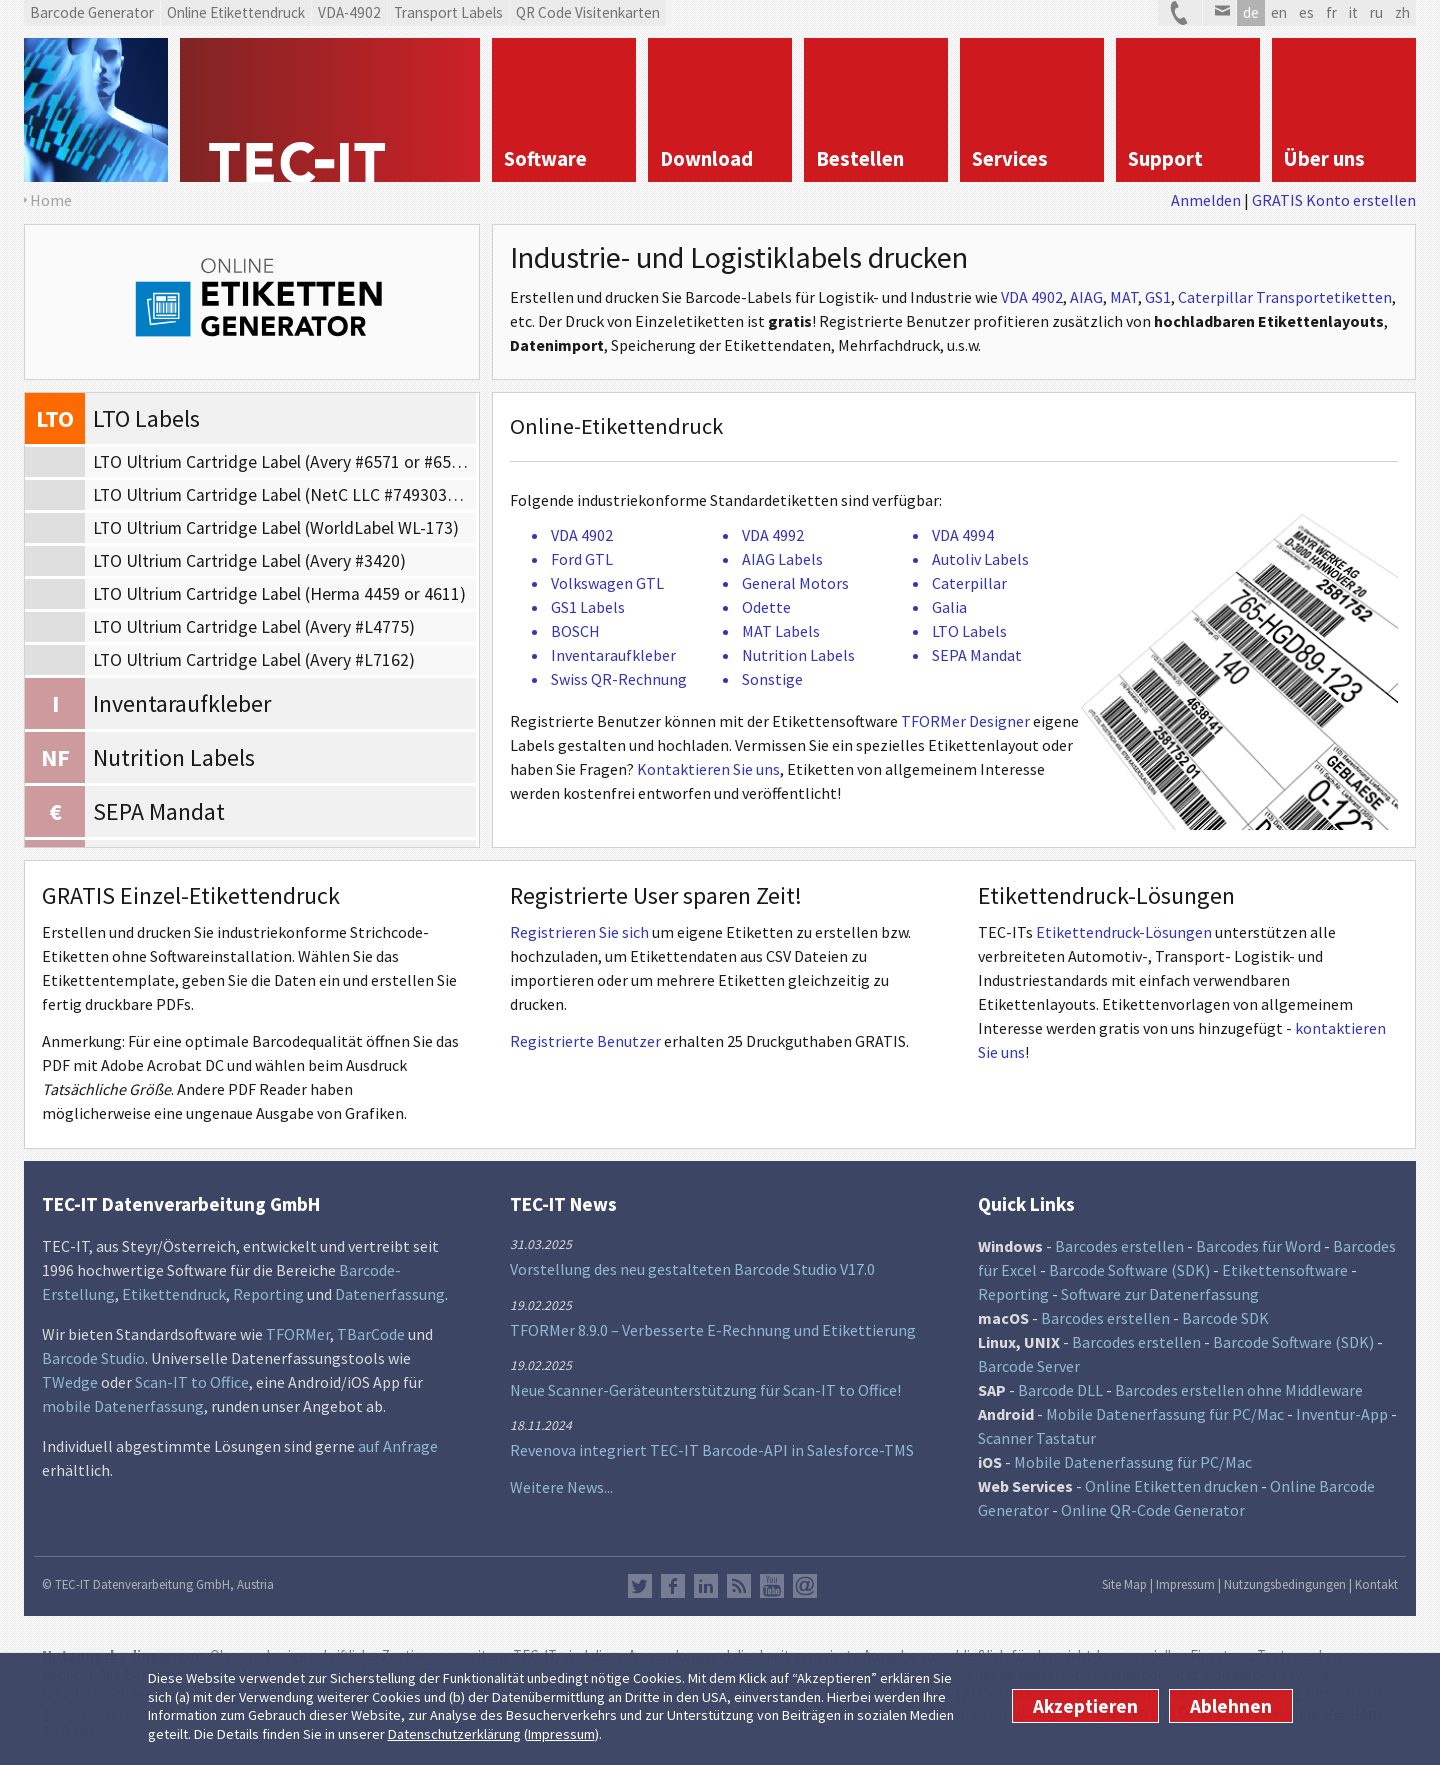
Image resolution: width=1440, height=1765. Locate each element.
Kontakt (1376, 1584)
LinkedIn (706, 1586)
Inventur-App (1342, 1414)
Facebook (673, 1586)
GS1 (1158, 297)
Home (51, 200)
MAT (1124, 297)
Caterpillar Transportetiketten (1285, 297)
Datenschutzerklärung (454, 1734)
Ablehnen (1231, 1706)
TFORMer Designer (965, 721)
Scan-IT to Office (192, 1382)
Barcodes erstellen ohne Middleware (1239, 1390)
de (1251, 12)
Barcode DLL (1060, 1390)
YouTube (772, 1586)
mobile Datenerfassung (123, 1406)
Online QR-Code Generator (1153, 1510)
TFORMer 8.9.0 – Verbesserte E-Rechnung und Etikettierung (713, 1330)
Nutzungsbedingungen (1285, 1584)
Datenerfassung (390, 1294)
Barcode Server (1029, 1366)
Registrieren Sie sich (579, 932)
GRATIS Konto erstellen (1334, 200)
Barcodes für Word (1258, 1246)
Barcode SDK (1225, 1318)
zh (1402, 12)
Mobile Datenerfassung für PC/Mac (1165, 1414)
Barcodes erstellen (1119, 1246)
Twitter (640, 1586)
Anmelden (1206, 200)
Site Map (1124, 1584)
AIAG (1086, 297)
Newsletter (805, 1586)
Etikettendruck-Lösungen (1124, 932)
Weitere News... (561, 1487)
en (1279, 12)
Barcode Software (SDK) (1129, 1270)
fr (1331, 12)
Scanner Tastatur (1037, 1438)
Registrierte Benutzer (585, 1041)
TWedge (70, 1382)
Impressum (561, 1734)
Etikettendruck (174, 1294)
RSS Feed (739, 1586)
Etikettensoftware (1285, 1270)
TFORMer (298, 1334)
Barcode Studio (93, 1358)
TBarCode (371, 1334)
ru (1376, 12)
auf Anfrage (398, 1446)
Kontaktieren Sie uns (708, 769)
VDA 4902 (1032, 297)
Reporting (268, 1294)
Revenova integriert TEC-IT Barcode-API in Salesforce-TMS (712, 1450)
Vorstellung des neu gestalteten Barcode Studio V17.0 (692, 1269)
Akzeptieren (1085, 1706)
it (1353, 12)
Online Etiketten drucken (1171, 1486)
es (1306, 12)
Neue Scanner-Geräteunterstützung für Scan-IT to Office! (705, 1390)
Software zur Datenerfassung (1160, 1294)
